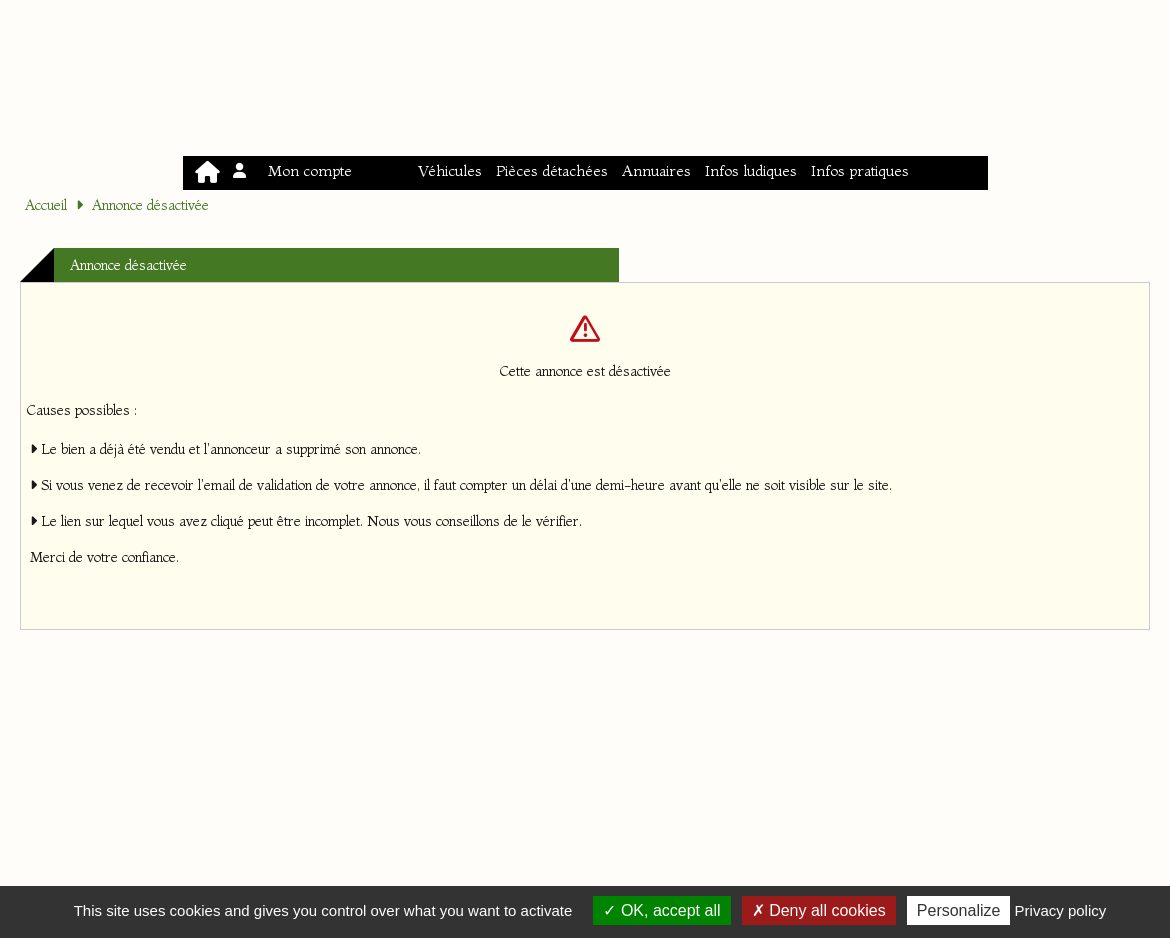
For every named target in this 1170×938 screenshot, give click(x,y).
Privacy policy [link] (1061, 910)
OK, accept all (661, 910)
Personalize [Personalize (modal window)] (959, 910)
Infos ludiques (751, 170)
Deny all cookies (819, 910)
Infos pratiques (860, 170)
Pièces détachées (552, 170)
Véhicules (450, 170)
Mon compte (294, 170)
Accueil (46, 205)
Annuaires (656, 170)
